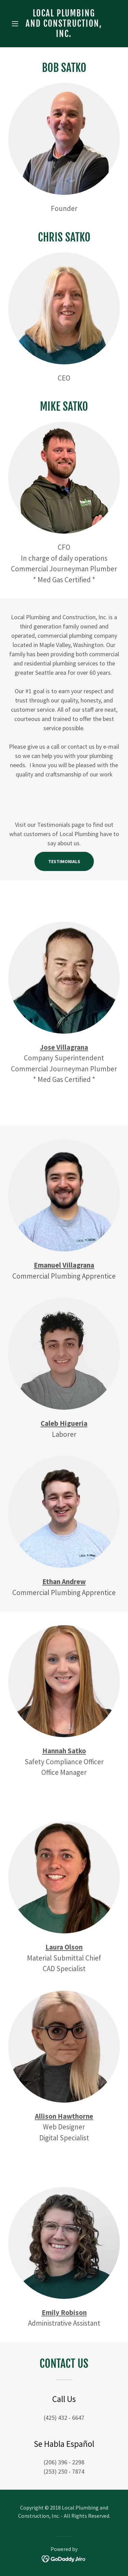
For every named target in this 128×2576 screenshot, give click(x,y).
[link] (64, 23)
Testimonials (64, 861)
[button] (16, 23)
